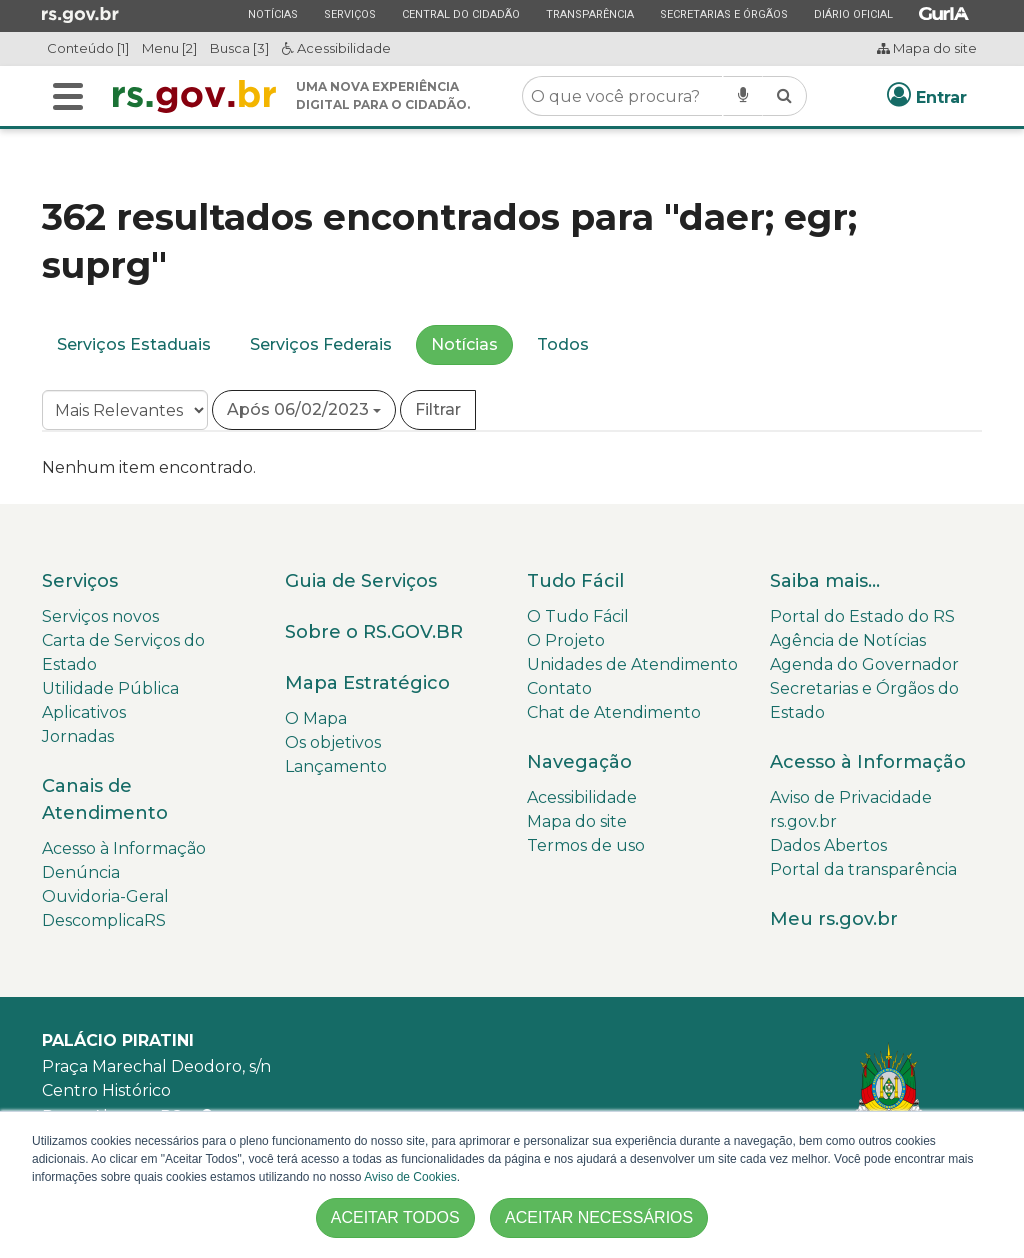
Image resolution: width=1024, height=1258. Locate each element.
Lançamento (336, 766)
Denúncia (81, 872)
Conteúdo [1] (88, 48)
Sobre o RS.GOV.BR (374, 632)
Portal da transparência (863, 869)
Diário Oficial (853, 14)
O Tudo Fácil (578, 616)
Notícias (272, 14)
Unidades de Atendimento (632, 664)
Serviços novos (100, 616)
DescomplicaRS (104, 920)
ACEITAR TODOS (395, 1217)
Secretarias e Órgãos (723, 14)
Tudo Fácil (575, 581)
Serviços (349, 14)
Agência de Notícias (848, 640)
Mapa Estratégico (367, 683)
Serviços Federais (321, 344)
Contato (559, 688)
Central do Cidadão (460, 14)
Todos (563, 344)
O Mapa (316, 718)
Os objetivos (333, 742)
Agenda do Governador (864, 664)
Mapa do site (927, 48)
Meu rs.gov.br (834, 919)
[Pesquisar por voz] (743, 96)
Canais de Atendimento (105, 799)
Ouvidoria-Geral (105, 896)
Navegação (579, 762)
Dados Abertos (828, 845)
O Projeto (566, 640)
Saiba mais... (825, 581)
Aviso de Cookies (410, 1177)
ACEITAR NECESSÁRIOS (599, 1217)
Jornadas (78, 736)
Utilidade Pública (110, 688)
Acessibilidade (336, 48)
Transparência (589, 14)
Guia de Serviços (361, 581)
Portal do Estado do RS (862, 616)
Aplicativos (84, 712)
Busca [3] (239, 48)
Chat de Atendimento (614, 712)
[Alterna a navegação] (68, 96)
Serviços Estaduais (134, 344)
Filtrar (438, 409)
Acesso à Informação (124, 848)
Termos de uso (586, 845)
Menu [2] (169, 48)
